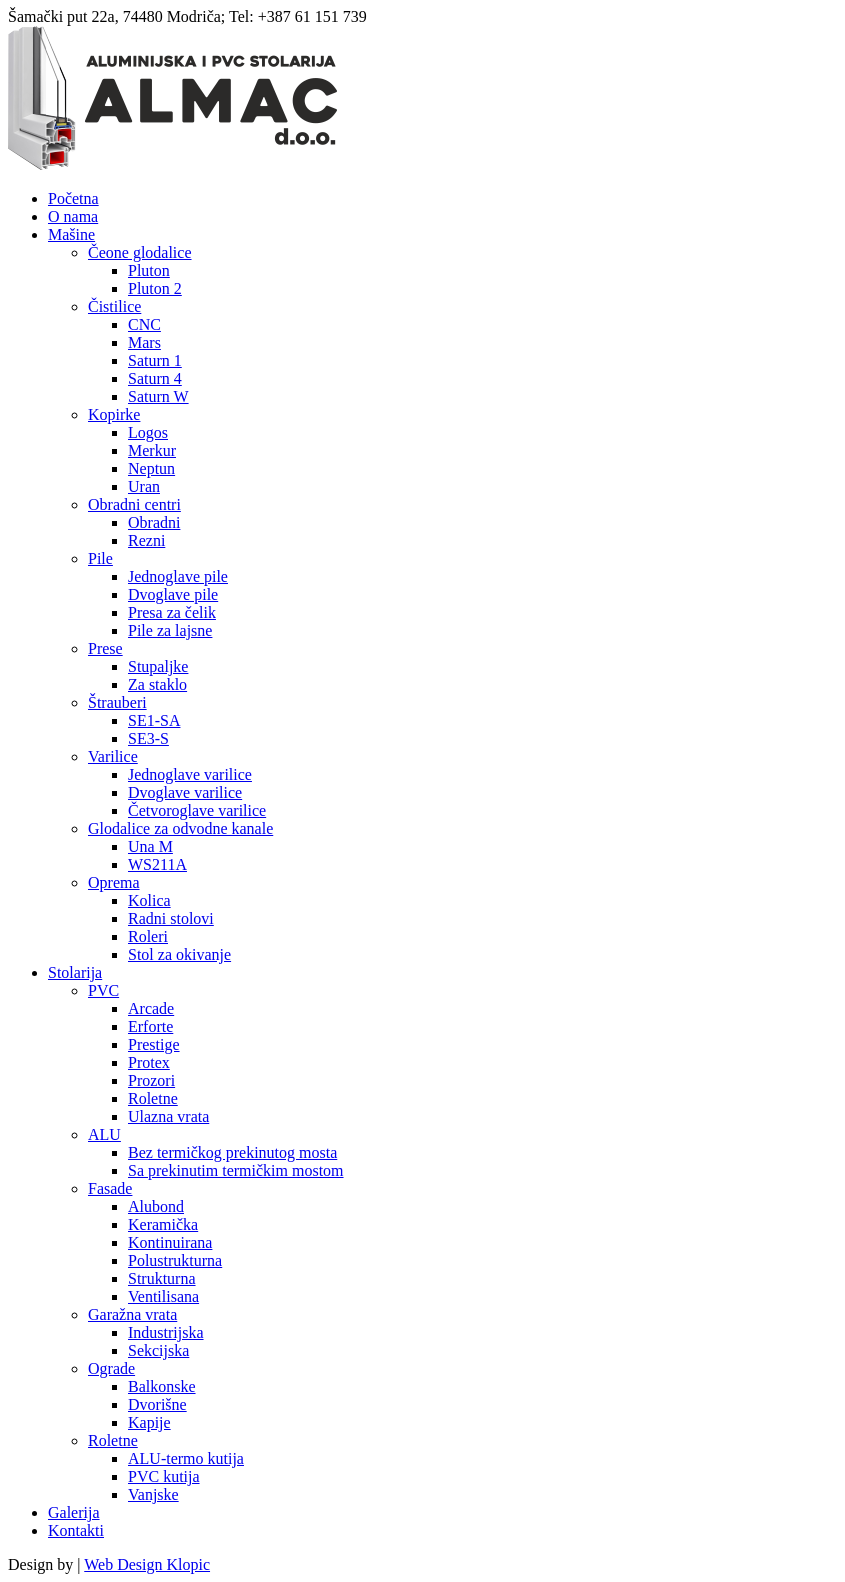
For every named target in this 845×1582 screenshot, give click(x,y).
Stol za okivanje (179, 954)
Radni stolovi (171, 918)
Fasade (110, 1188)
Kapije (149, 1422)
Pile (100, 558)
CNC (144, 324)
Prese (105, 648)
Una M (150, 846)
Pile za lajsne (170, 630)
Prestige (154, 1044)
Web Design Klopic (147, 1564)
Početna (73, 198)
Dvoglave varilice (185, 792)
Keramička (163, 1224)
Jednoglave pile (178, 576)
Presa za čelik (172, 612)
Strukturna (162, 1278)
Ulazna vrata (168, 1116)
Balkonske (162, 1386)
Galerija (74, 1512)
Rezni (146, 540)
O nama (73, 216)
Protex (149, 1062)
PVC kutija (164, 1476)
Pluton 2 (155, 288)
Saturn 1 (155, 360)
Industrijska (166, 1332)
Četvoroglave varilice (197, 810)
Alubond (156, 1206)
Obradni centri (134, 504)
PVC (103, 990)
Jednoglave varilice (190, 774)
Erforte (150, 1026)
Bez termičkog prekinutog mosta (232, 1152)
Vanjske (153, 1494)
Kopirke (114, 414)
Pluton (149, 270)
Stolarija (75, 972)
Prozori (151, 1080)
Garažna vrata (132, 1314)
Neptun (151, 468)
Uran (144, 486)
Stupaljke (158, 666)
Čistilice (114, 306)
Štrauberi (117, 702)
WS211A (157, 864)
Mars (144, 342)
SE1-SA (154, 720)
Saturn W (158, 396)
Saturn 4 (155, 378)
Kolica (149, 900)
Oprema (114, 882)
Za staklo (157, 684)
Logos (148, 432)
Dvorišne (157, 1404)
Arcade (151, 1008)
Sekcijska (158, 1350)
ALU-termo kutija (186, 1458)
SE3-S (148, 738)
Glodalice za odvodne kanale (180, 828)
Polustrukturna (175, 1260)
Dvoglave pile (173, 594)
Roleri (148, 936)
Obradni (154, 522)
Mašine (71, 234)
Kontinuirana (170, 1242)
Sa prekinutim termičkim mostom (236, 1170)
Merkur (152, 450)
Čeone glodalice (140, 252)
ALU (104, 1134)
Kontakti (76, 1530)
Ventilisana (163, 1296)
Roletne (153, 1098)
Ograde (111, 1368)
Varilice (113, 756)
